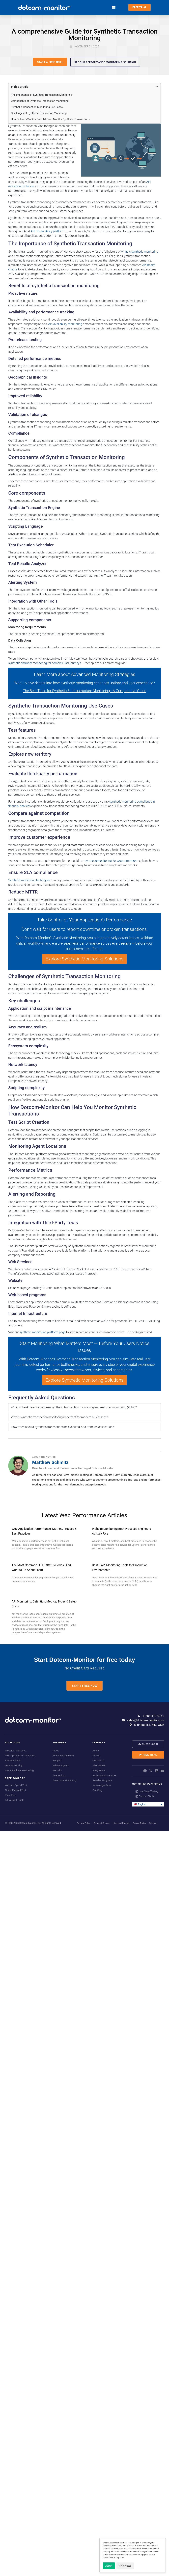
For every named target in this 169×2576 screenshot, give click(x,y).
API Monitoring (13, 1760)
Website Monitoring (15, 1750)
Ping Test (10, 1795)
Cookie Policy (139, 1823)
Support (57, 1760)
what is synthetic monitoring (139, 251)
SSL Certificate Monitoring (19, 1770)
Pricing (96, 1755)
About (95, 1750)
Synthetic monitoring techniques (29, 880)
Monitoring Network (63, 1755)
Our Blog (97, 1790)
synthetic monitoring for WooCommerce (111, 860)
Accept (109, 2565)
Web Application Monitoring (20, 1755)
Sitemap (153, 1823)
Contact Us (98, 1760)
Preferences (125, 2565)
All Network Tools (14, 1800)
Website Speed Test (16, 1785)
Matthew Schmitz (50, 1462)
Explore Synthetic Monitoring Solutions (84, 959)
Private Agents (61, 1765)
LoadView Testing (147, 1791)
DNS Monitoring (14, 1765)
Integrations (59, 1775)
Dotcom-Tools (145, 1796)
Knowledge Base (101, 1785)
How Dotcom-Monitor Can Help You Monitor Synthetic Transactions (50, 119)
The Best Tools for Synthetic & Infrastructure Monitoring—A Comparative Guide (84, 691)
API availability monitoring (65, 324)
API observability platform (47, 231)
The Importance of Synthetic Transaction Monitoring (41, 94)
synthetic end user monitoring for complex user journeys (44, 663)
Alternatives (98, 1765)
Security (57, 1770)
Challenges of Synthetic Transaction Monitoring (39, 113)
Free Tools (15, 1778)
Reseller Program (102, 1780)
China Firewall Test (15, 1790)
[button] (114, 7)
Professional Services (104, 1775)
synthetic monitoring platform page (42, 1332)
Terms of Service (102, 1823)
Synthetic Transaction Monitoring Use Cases (37, 107)
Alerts (56, 1750)
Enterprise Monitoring (64, 1780)
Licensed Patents (121, 1823)
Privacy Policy (83, 1823)
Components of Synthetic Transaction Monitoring (40, 100)
